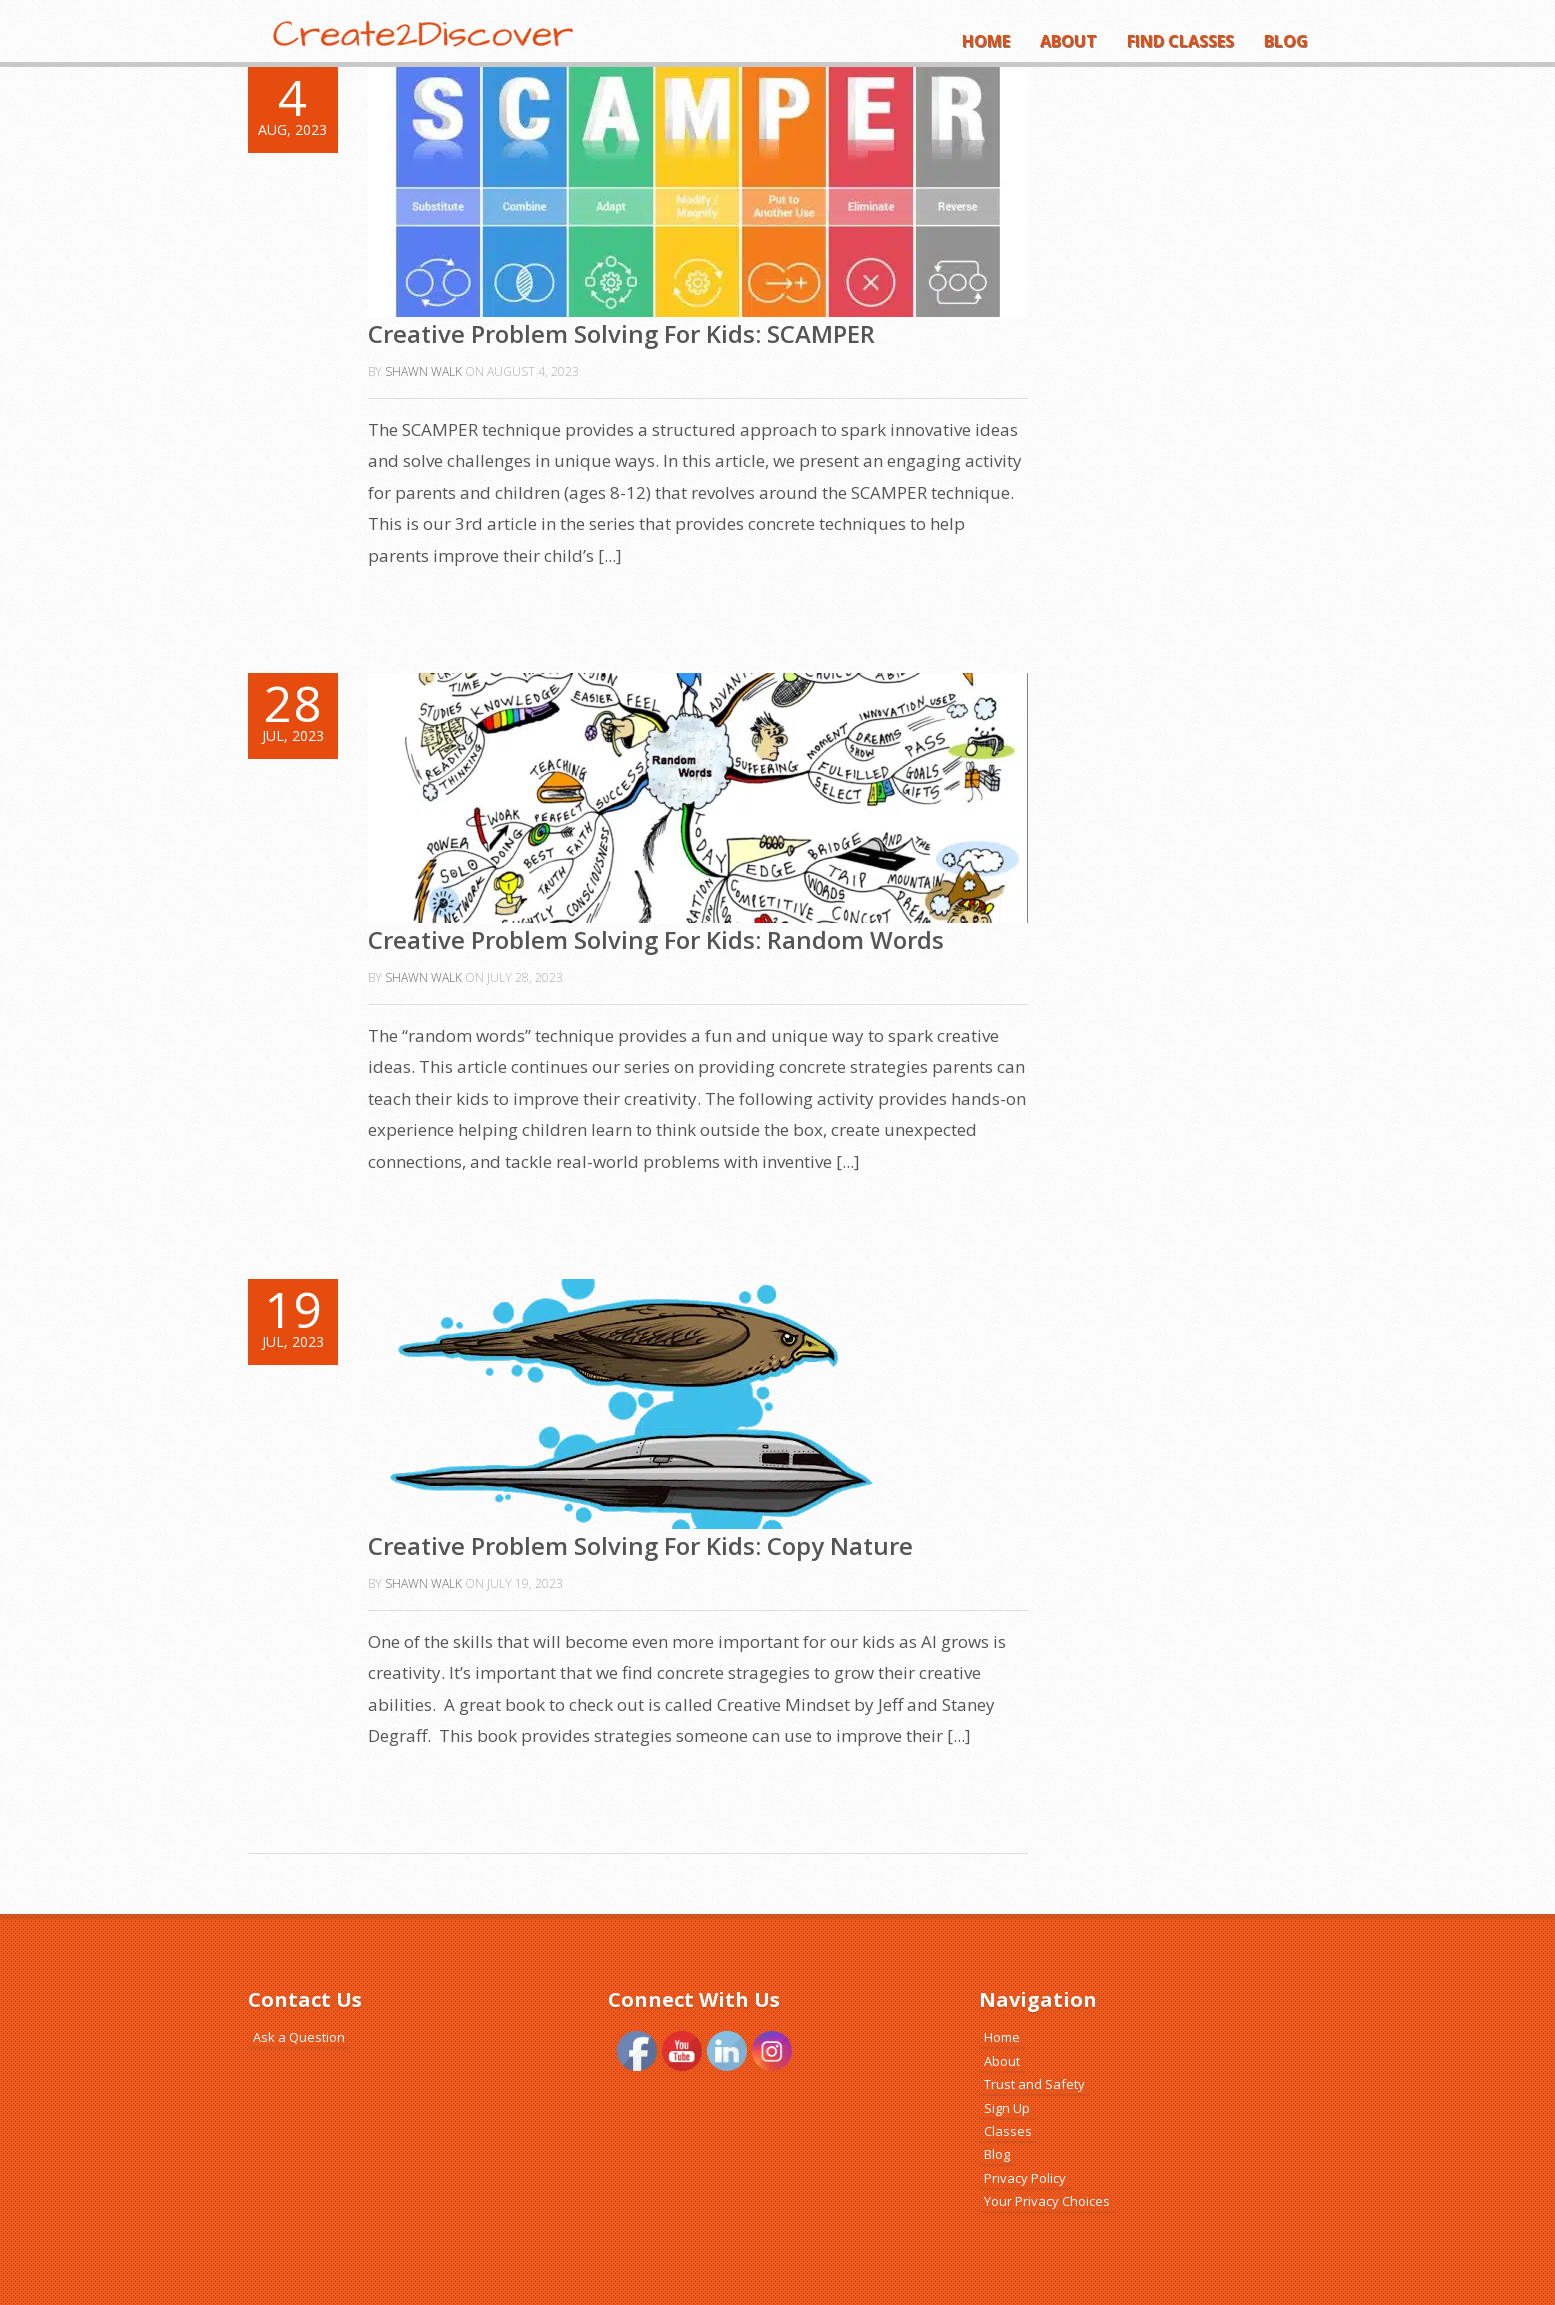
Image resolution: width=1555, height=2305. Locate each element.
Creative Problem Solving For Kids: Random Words (656, 939)
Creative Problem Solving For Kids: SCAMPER (621, 333)
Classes (1008, 2131)
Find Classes (1180, 41)
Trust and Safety (1034, 2084)
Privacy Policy (1025, 2178)
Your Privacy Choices (1047, 2201)
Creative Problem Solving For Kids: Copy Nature (640, 1545)
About (1068, 41)
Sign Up (1007, 2108)
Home (986, 41)
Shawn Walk (423, 371)
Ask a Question (299, 2037)
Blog (1286, 41)
